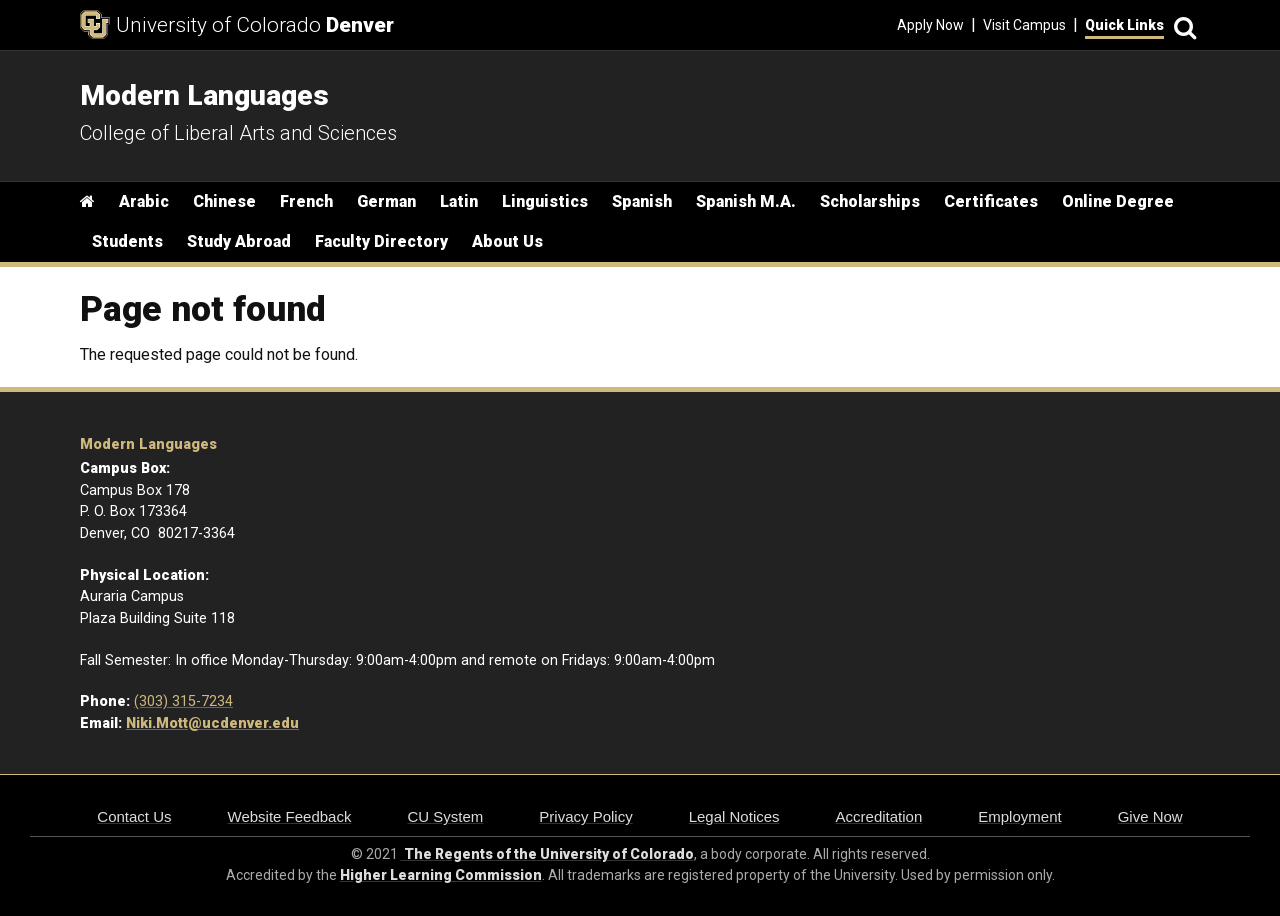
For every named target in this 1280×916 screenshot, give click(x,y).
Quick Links (1124, 25)
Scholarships (870, 201)
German (386, 201)
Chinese (224, 201)
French (306, 201)
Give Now (1150, 816)
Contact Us (134, 816)
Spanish (642, 201)
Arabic (144, 201)
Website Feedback (290, 816)
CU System (445, 816)
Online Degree (1118, 201)
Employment (1019, 816)
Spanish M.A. (746, 201)
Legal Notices (734, 816)
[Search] (1182, 25)
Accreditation (879, 816)
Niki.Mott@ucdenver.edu (212, 723)
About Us (507, 241)
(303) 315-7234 (183, 701)
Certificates (991, 201)
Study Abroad (239, 241)
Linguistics (545, 201)
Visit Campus (1024, 25)
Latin (459, 201)
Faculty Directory (381, 241)
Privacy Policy (585, 816)
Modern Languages (148, 444)
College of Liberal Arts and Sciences (238, 133)
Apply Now (930, 25)
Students (127, 241)
